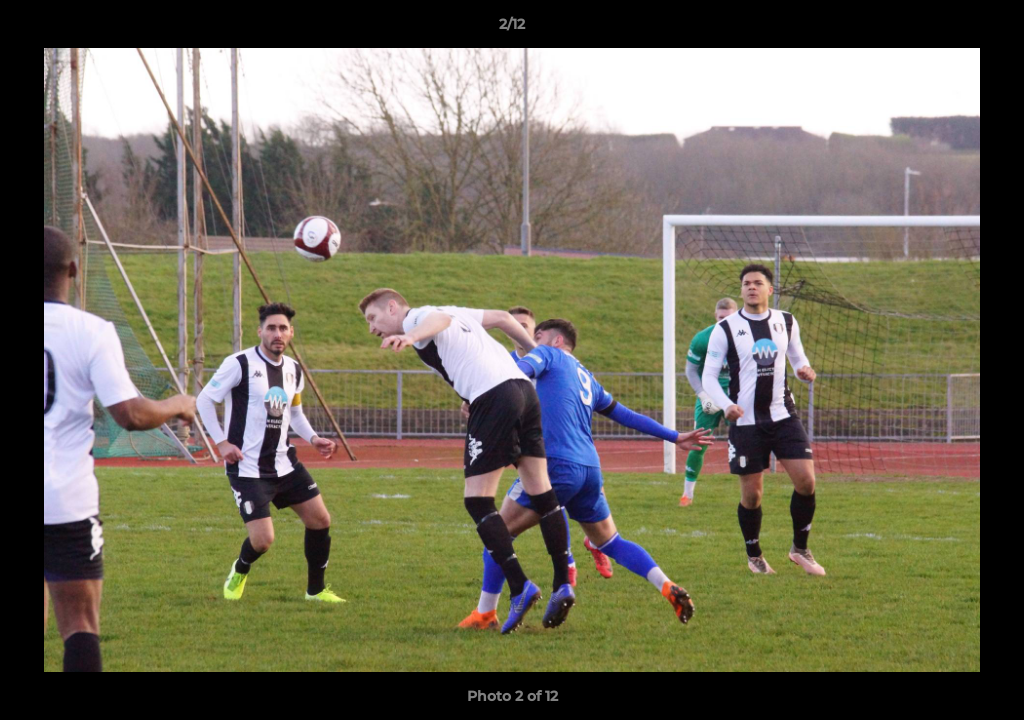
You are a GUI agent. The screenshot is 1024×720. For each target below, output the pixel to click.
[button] (988, 29)
